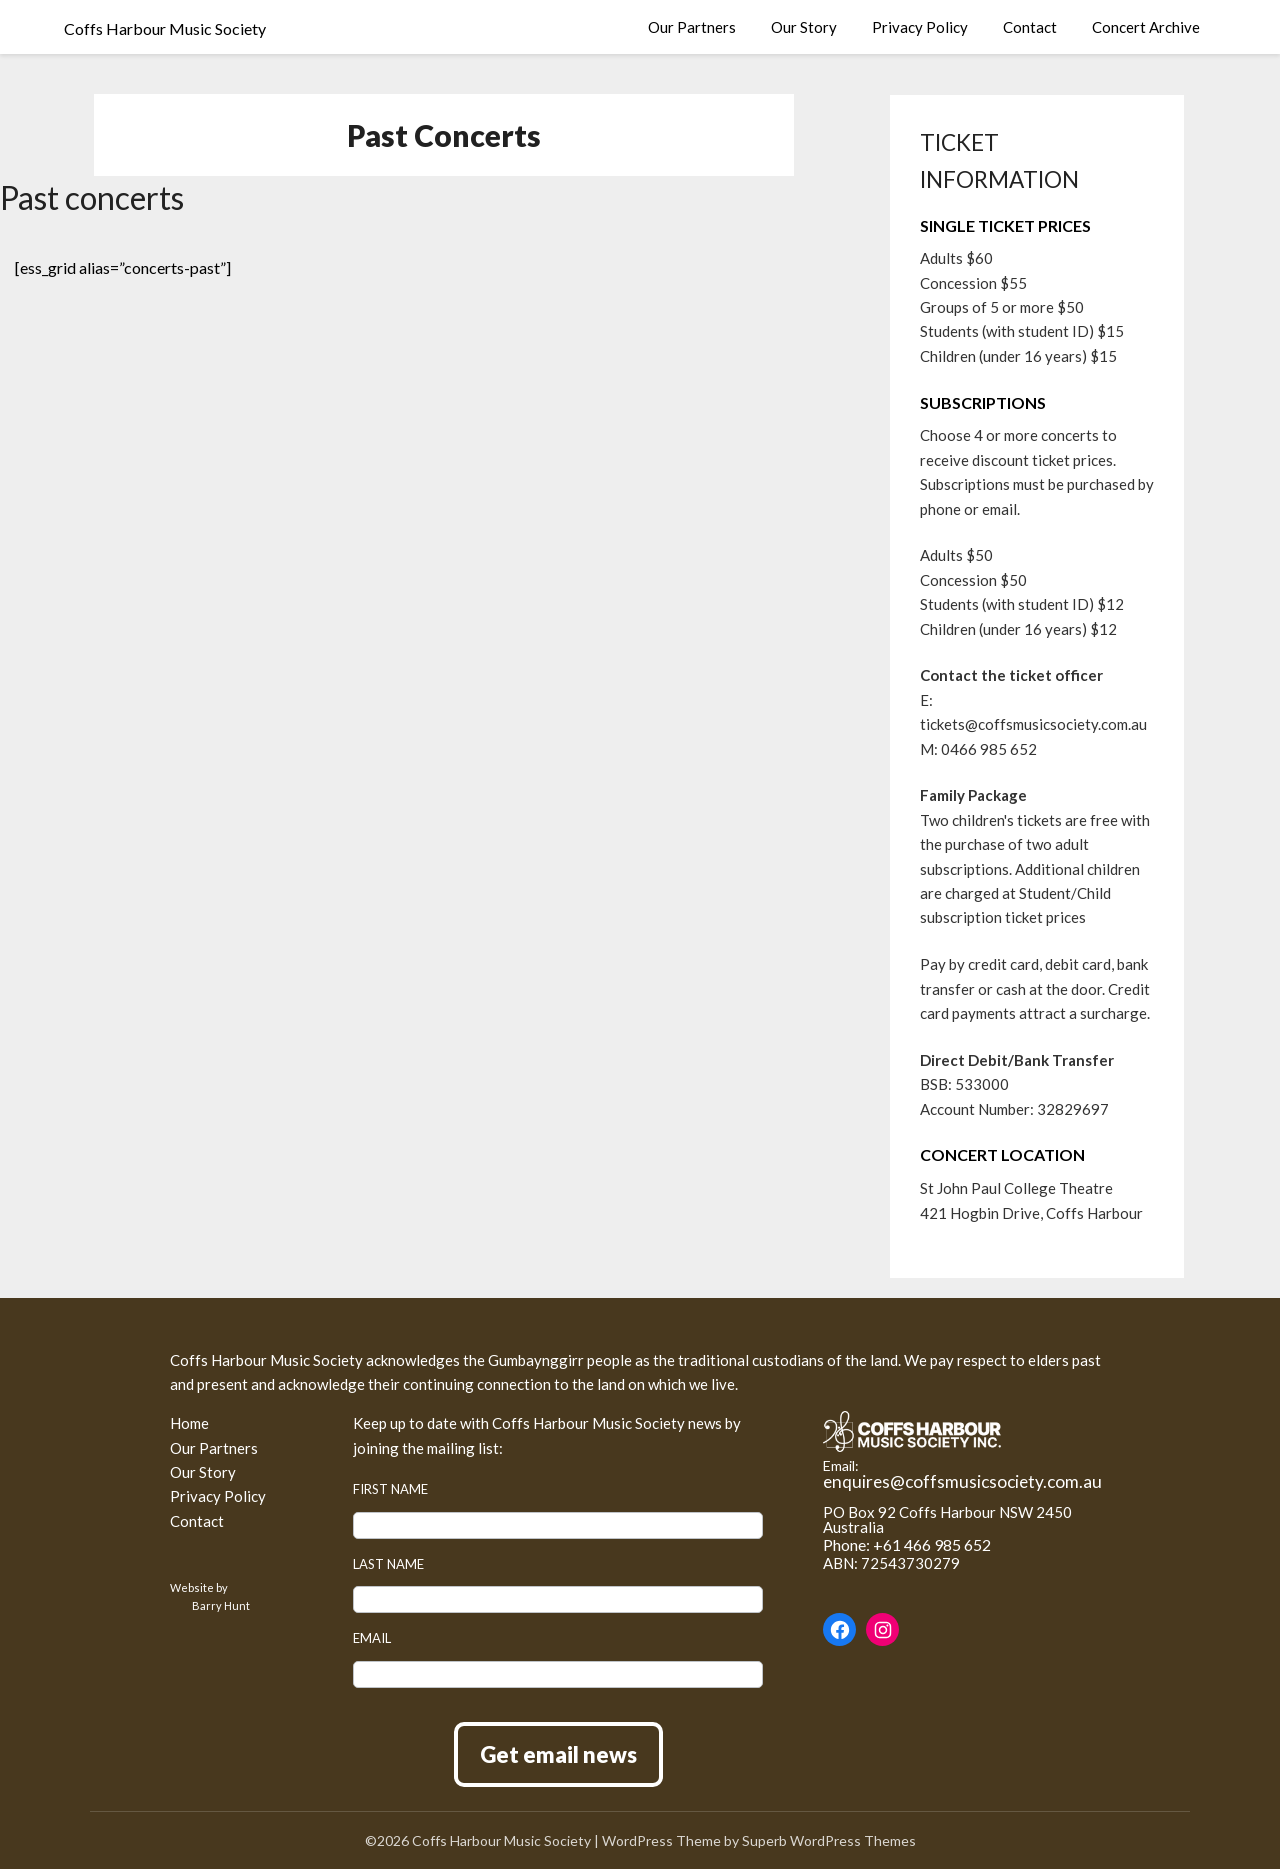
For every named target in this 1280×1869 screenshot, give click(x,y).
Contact (1030, 27)
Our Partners (692, 27)
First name (390, 1489)
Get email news (558, 1754)
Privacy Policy (920, 27)
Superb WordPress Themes (829, 1840)
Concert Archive (1146, 27)
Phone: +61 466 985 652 (907, 1544)
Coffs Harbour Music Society (165, 28)
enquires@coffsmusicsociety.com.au (962, 1481)
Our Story (804, 27)
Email (372, 1638)
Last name (388, 1564)
